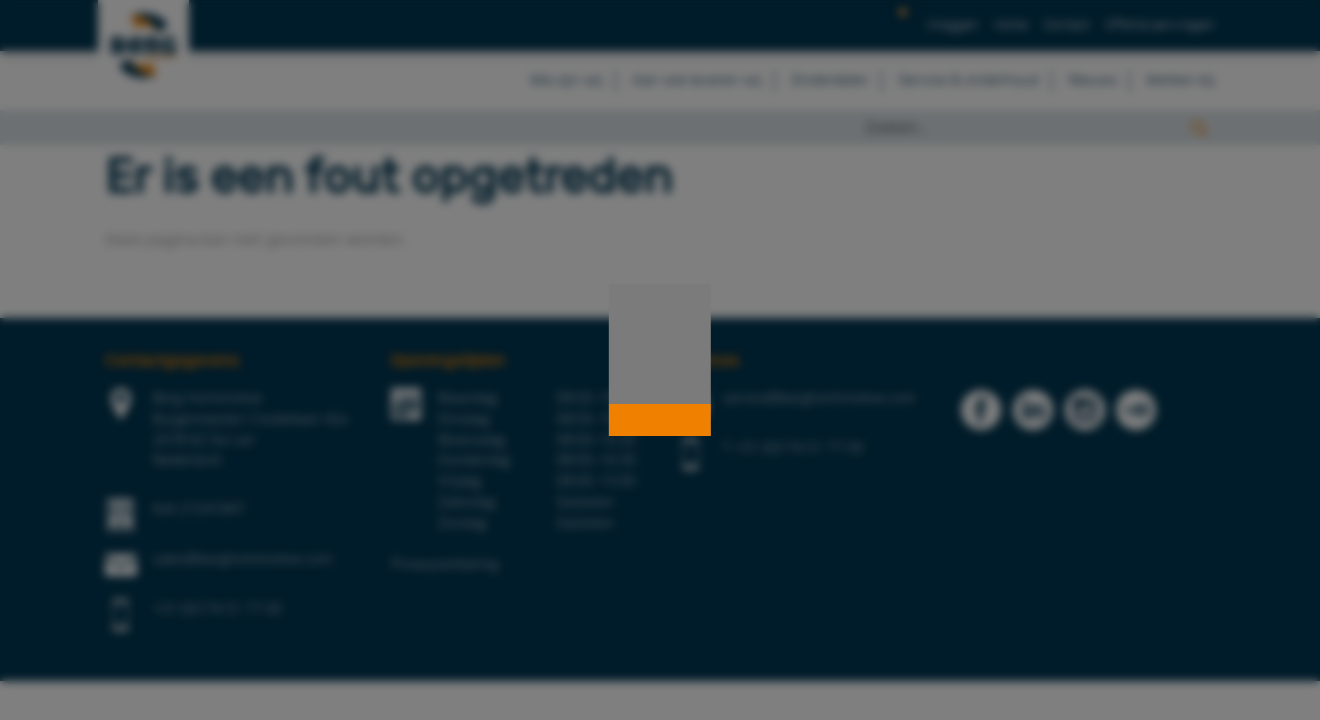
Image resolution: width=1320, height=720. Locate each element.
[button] (660, 420)
